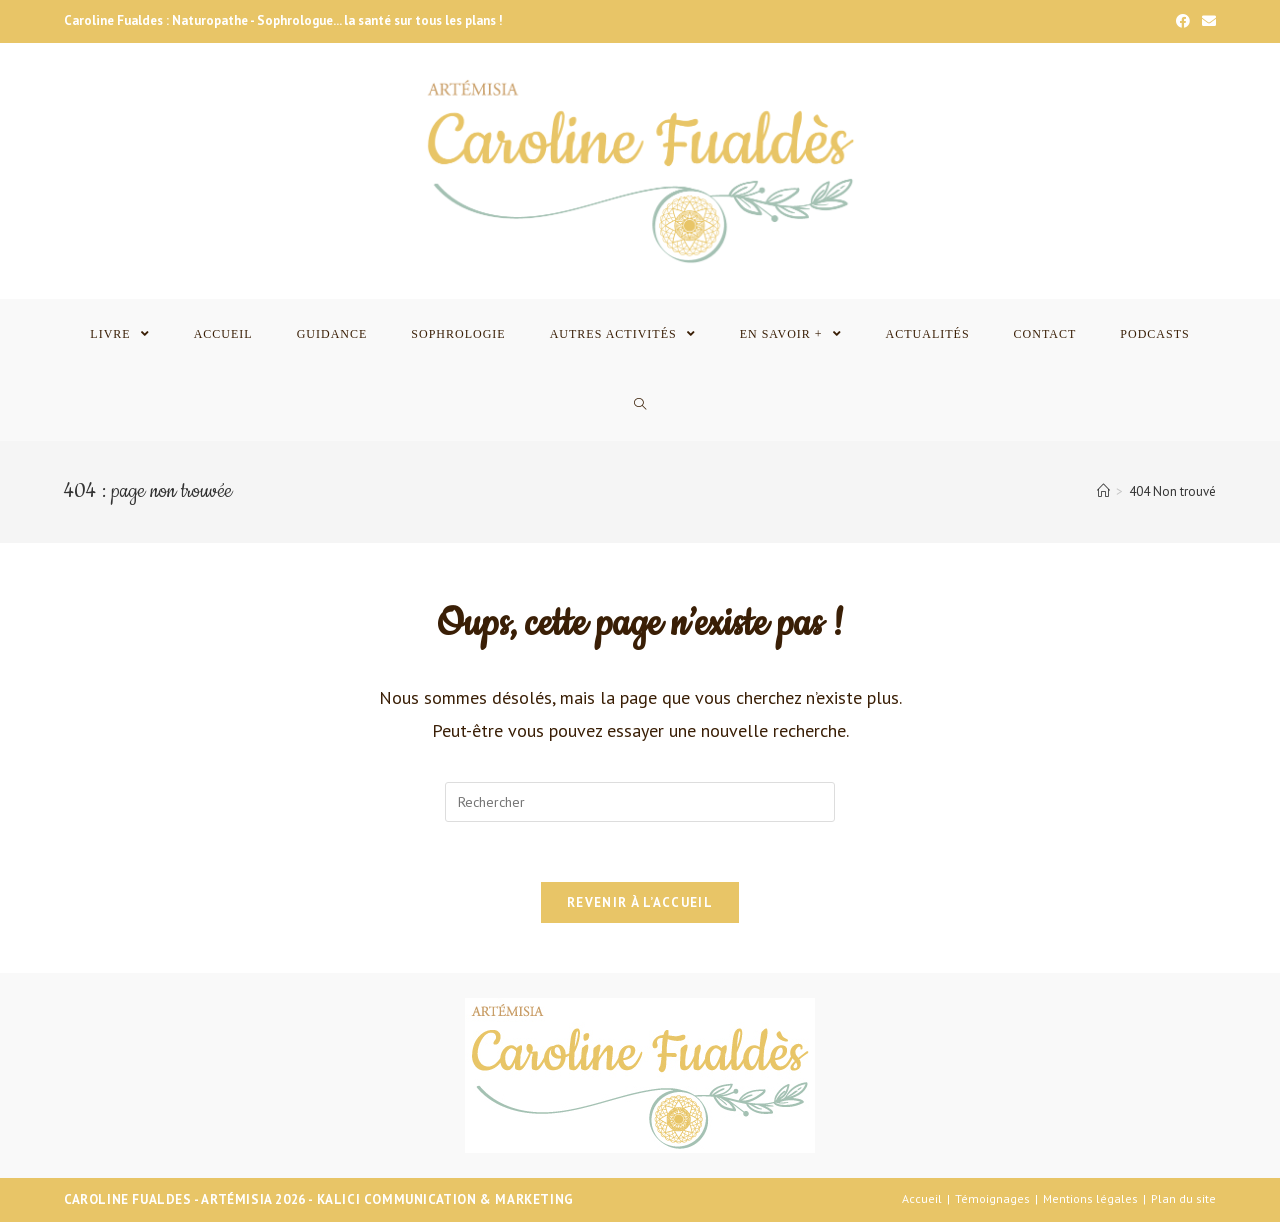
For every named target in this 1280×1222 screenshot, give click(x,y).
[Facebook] (1183, 21)
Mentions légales (1090, 1198)
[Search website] (640, 405)
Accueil (922, 1198)
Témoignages (992, 1198)
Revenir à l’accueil (640, 902)
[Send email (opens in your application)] (1206, 21)
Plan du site (1183, 1198)
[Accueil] (1103, 491)
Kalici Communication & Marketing (445, 1199)
